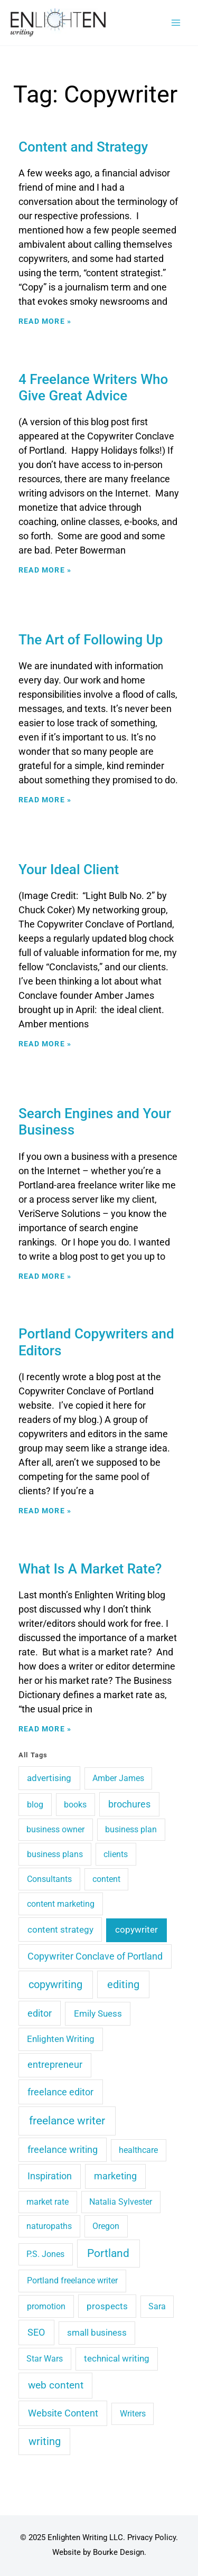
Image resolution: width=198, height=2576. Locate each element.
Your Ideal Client (68, 869)
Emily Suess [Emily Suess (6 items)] (98, 2013)
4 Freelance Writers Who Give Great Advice (93, 387)
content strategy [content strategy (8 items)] (60, 1929)
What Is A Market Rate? (90, 1569)
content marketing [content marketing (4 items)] (61, 1904)
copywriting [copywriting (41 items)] (55, 1984)
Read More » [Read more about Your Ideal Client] (44, 1043)
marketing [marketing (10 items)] (115, 2175)
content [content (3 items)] (106, 1879)
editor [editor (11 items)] (39, 2013)
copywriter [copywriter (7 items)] (136, 1929)
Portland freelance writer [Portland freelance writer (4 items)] (72, 2280)
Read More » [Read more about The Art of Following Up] (44, 799)
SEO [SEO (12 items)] (36, 2332)
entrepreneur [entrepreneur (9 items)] (54, 2064)
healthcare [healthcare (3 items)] (138, 2150)
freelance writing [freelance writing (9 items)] (62, 2149)
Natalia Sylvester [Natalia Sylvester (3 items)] (120, 2202)
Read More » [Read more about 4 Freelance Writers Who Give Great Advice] (44, 570)
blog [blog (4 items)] (35, 1805)
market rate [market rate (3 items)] (47, 2202)
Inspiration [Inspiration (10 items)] (49, 2175)
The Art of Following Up (90, 640)
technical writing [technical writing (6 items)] (116, 2358)
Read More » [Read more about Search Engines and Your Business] (44, 1276)
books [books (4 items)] (75, 1805)
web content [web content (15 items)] (55, 2385)
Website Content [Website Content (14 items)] (63, 2413)
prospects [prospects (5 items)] (107, 2306)
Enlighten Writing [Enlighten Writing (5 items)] (61, 2039)
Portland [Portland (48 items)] (108, 2253)
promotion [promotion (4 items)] (46, 2306)
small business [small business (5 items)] (97, 2332)
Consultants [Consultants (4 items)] (49, 1879)
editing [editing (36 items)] (123, 1984)
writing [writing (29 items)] (45, 2442)
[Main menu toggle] (175, 23)
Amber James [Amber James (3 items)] (118, 1778)
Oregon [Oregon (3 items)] (105, 2226)
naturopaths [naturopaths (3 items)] (49, 2226)
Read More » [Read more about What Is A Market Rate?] (44, 1729)
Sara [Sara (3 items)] (157, 2306)
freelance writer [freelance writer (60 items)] (67, 2120)
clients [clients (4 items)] (115, 1854)
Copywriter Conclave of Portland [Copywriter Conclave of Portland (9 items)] (95, 1956)
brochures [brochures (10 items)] (129, 1804)
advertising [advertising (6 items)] (49, 1778)
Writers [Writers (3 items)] (133, 2414)
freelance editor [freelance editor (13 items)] (60, 2091)
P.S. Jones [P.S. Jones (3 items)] (45, 2254)
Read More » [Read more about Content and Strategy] (44, 321)
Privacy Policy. (152, 2537)
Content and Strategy (83, 147)
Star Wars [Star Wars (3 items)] (44, 2359)
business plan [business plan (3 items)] (131, 1829)
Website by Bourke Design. (99, 2552)
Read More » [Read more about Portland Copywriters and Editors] (44, 1510)
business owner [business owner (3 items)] (55, 1829)
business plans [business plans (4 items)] (55, 1854)
